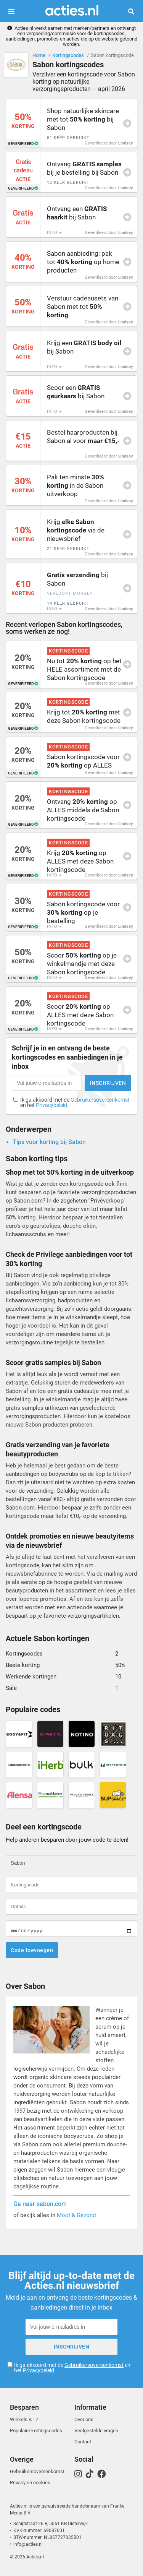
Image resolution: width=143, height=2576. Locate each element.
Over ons (83, 2419)
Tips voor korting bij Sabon (49, 1142)
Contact (82, 2442)
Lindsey (125, 143)
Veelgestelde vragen (96, 2430)
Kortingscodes (68, 55)
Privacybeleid (51, 1105)
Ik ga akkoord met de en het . (75, 1103)
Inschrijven (108, 1083)
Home (38, 55)
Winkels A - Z (24, 2419)
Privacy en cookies (30, 2482)
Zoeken (134, 11)
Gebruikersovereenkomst (100, 1100)
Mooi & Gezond (76, 2215)
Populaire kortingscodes (36, 2430)
